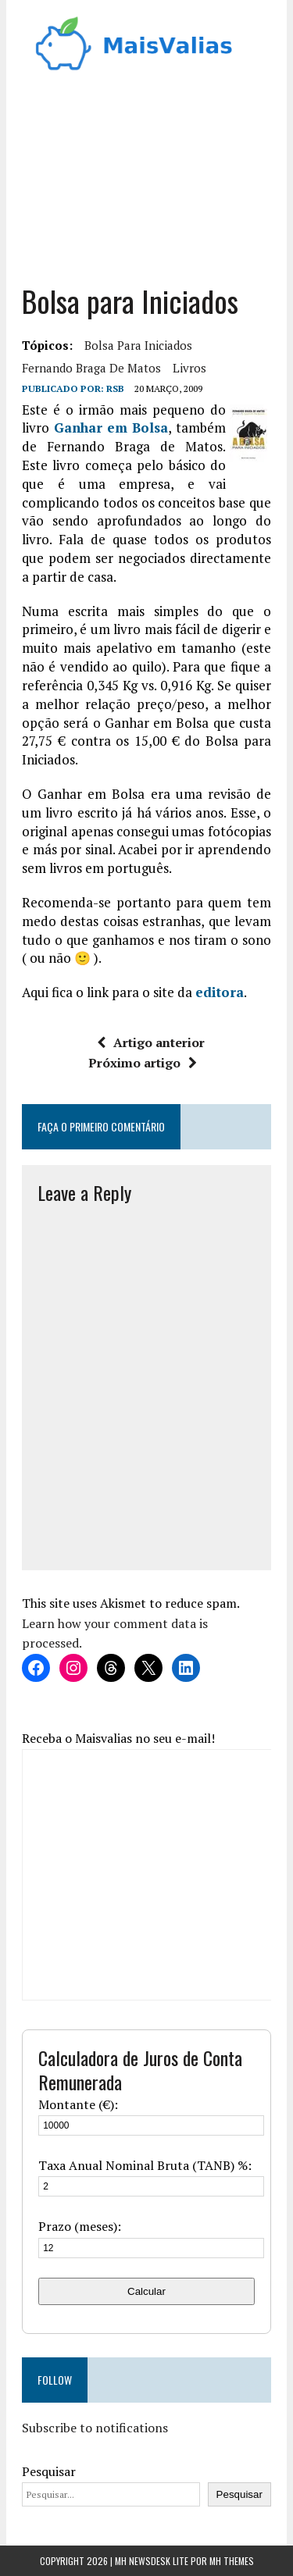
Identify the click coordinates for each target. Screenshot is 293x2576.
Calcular (146, 2291)
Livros (189, 368)
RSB (115, 388)
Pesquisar (49, 2471)
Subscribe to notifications (95, 2427)
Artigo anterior (151, 1042)
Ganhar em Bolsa (111, 427)
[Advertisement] (146, 172)
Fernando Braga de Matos (91, 368)
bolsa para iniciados (138, 345)
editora (219, 992)
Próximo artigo (142, 1062)
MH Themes (231, 2560)
